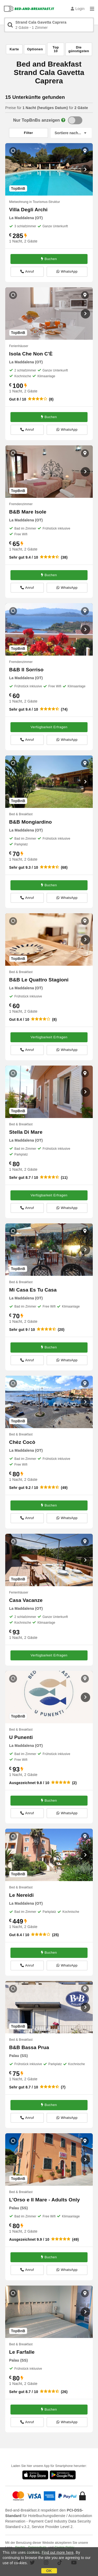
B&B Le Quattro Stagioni (38, 979)
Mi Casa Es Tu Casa (33, 1290)
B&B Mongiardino (30, 822)
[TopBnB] (75, 120)
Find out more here (58, 2552)
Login (78, 9)
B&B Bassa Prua (29, 2047)
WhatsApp (66, 272)
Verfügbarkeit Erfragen (49, 727)
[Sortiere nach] (71, 133)
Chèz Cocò (22, 1442)
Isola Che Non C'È (31, 354)
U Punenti (21, 1737)
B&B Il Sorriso (26, 669)
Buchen (49, 259)
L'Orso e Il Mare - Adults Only (44, 2199)
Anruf (27, 272)
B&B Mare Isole (27, 512)
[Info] (63, 120)
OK (49, 2571)
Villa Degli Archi (28, 209)
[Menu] (92, 9)
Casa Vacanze (26, 1600)
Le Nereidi (21, 1895)
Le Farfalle (21, 2352)
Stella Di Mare (25, 1132)
